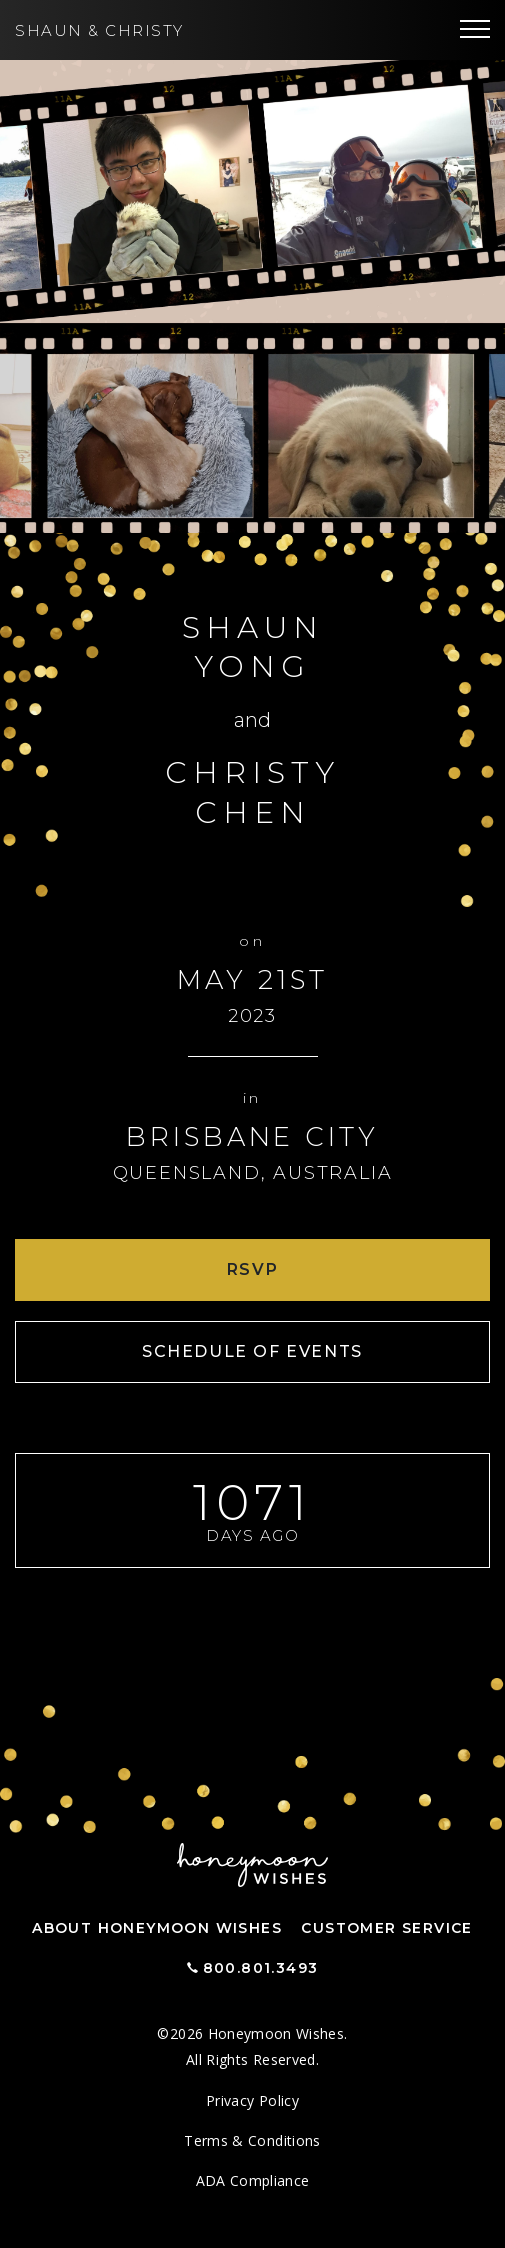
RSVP (252, 1269)
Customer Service (386, 1928)
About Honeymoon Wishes (157, 1928)
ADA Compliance (253, 2180)
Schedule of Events (252, 1351)
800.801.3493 (261, 1968)
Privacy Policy (252, 2100)
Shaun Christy (99, 30)
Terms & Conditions (252, 2140)
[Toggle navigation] (475, 30)
